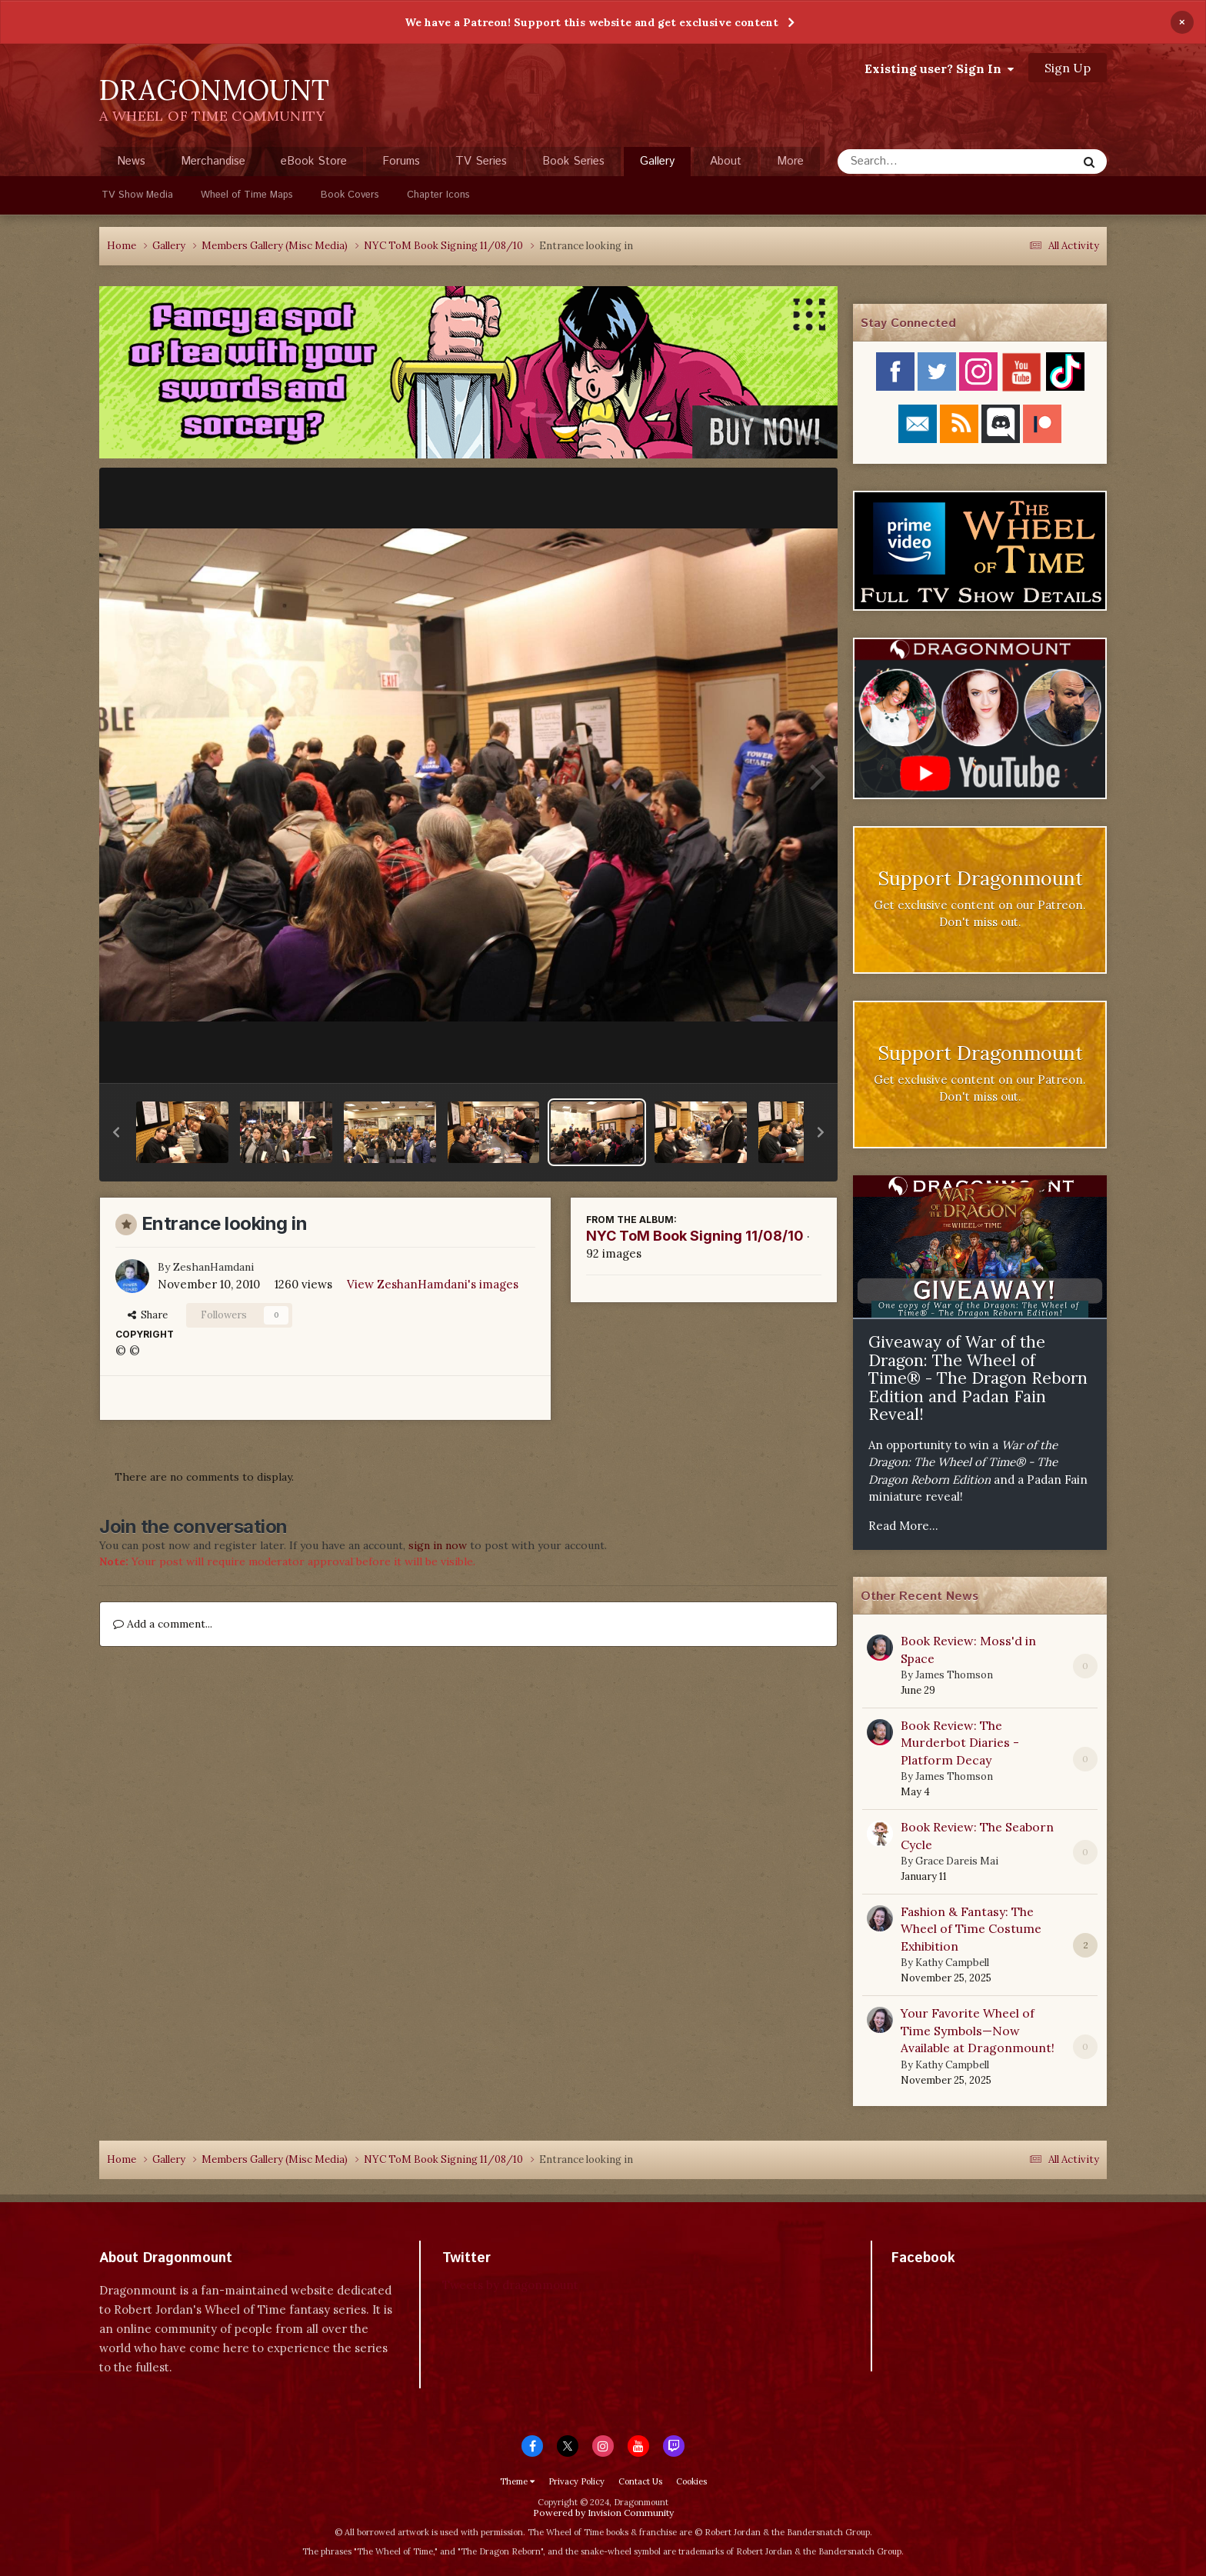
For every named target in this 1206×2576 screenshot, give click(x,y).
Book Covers (350, 195)
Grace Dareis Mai (956, 1861)
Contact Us (640, 2481)
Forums (401, 161)
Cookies (691, 2481)
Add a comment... (162, 1624)
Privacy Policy (576, 2481)
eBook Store (314, 161)
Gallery (657, 164)
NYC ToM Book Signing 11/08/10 (695, 1236)
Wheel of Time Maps (247, 195)
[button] (116, 1132)
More (790, 161)
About (725, 161)
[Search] (916, 161)
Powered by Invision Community (603, 2512)
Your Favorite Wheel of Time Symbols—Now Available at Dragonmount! (977, 2030)
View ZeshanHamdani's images (432, 1284)
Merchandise (213, 161)
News (131, 161)
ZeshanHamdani (213, 1267)
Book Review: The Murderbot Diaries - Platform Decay (960, 1743)
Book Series (573, 161)
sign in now (437, 1545)
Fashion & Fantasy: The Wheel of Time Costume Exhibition (971, 1929)
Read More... (903, 1525)
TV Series (481, 161)
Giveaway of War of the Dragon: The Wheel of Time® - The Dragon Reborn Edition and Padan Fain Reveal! (978, 1378)
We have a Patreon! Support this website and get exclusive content (591, 22)
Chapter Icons (438, 195)
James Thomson (954, 1674)
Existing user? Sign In (939, 68)
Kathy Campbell (952, 1962)
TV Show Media (137, 195)
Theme (517, 2481)
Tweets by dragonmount (510, 2285)
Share (148, 1314)
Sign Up (1067, 67)
